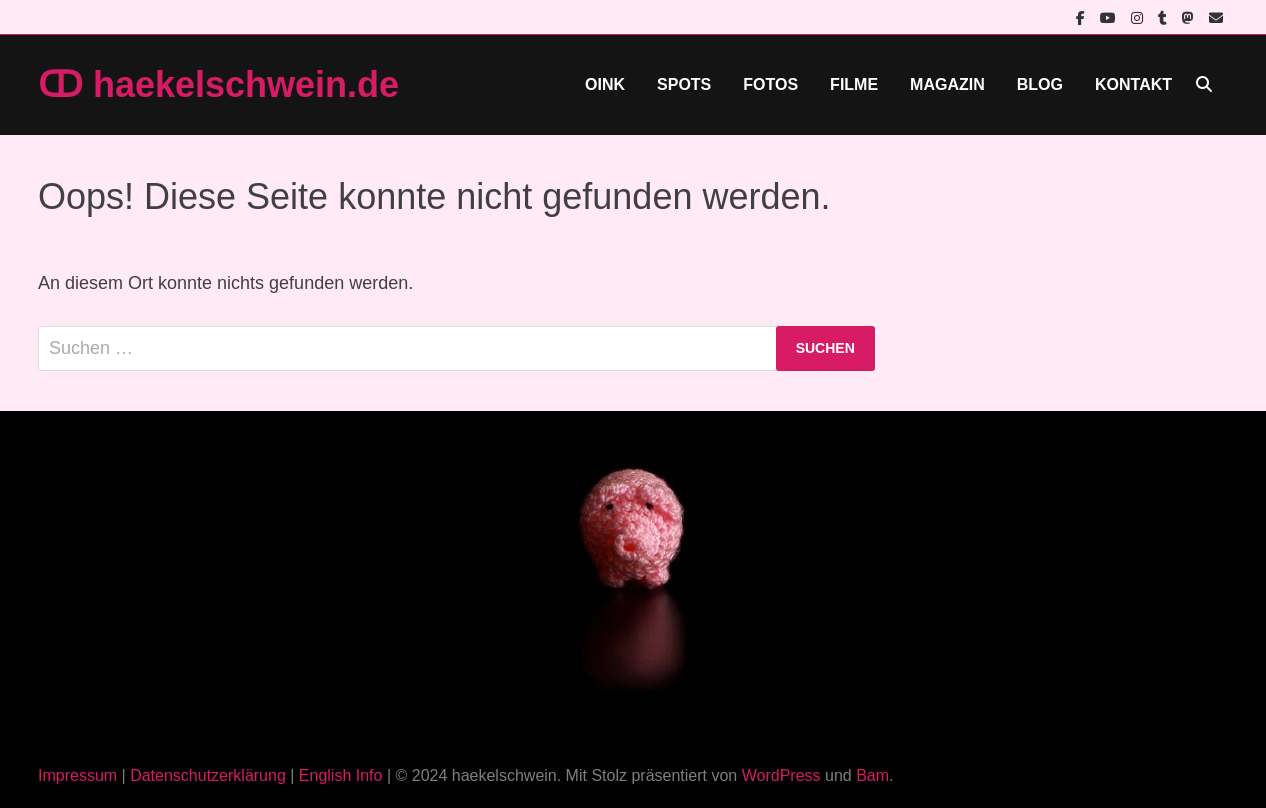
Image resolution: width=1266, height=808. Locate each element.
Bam (872, 775)
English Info (341, 775)
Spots (684, 84)
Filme (854, 84)
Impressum (77, 775)
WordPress (781, 775)
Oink (605, 84)
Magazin (947, 84)
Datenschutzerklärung (208, 775)
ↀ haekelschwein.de (218, 84)
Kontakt (1133, 84)
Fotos (770, 84)
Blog (1040, 84)
